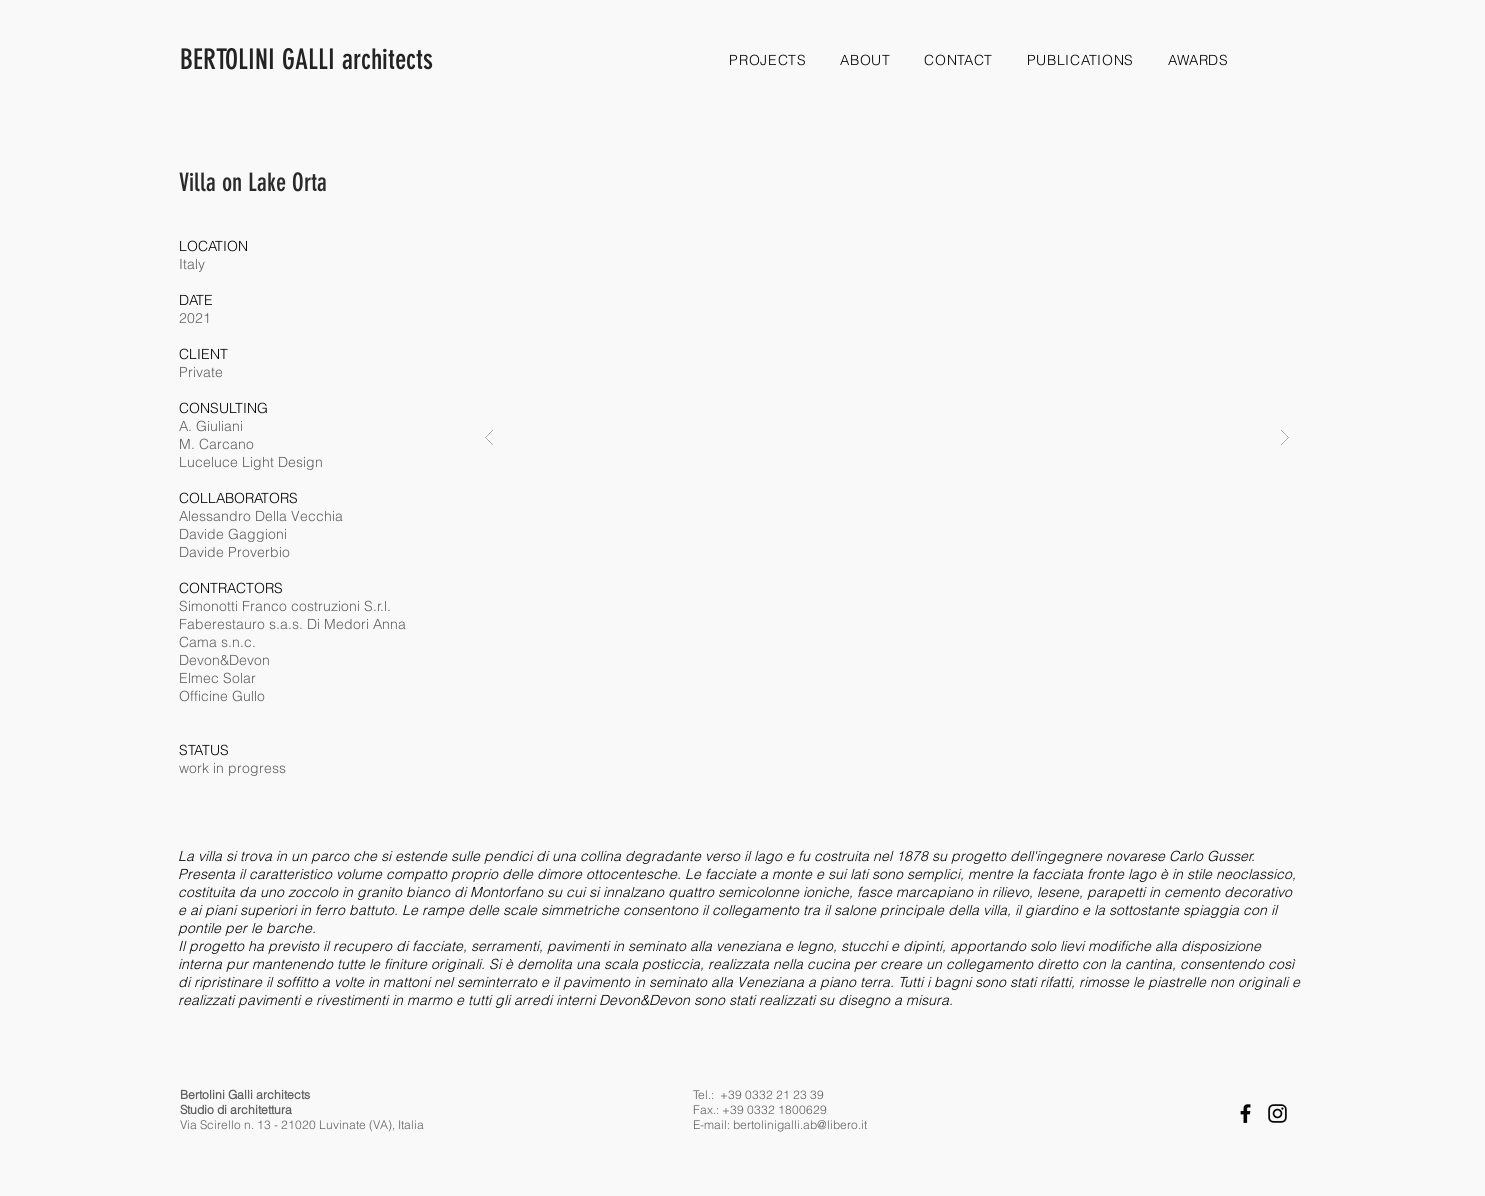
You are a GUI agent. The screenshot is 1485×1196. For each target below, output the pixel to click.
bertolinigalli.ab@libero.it (800, 1124)
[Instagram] (1277, 1113)
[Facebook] (1245, 1113)
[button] (887, 437)
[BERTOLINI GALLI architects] (396, 59)
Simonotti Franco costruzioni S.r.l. (285, 606)
